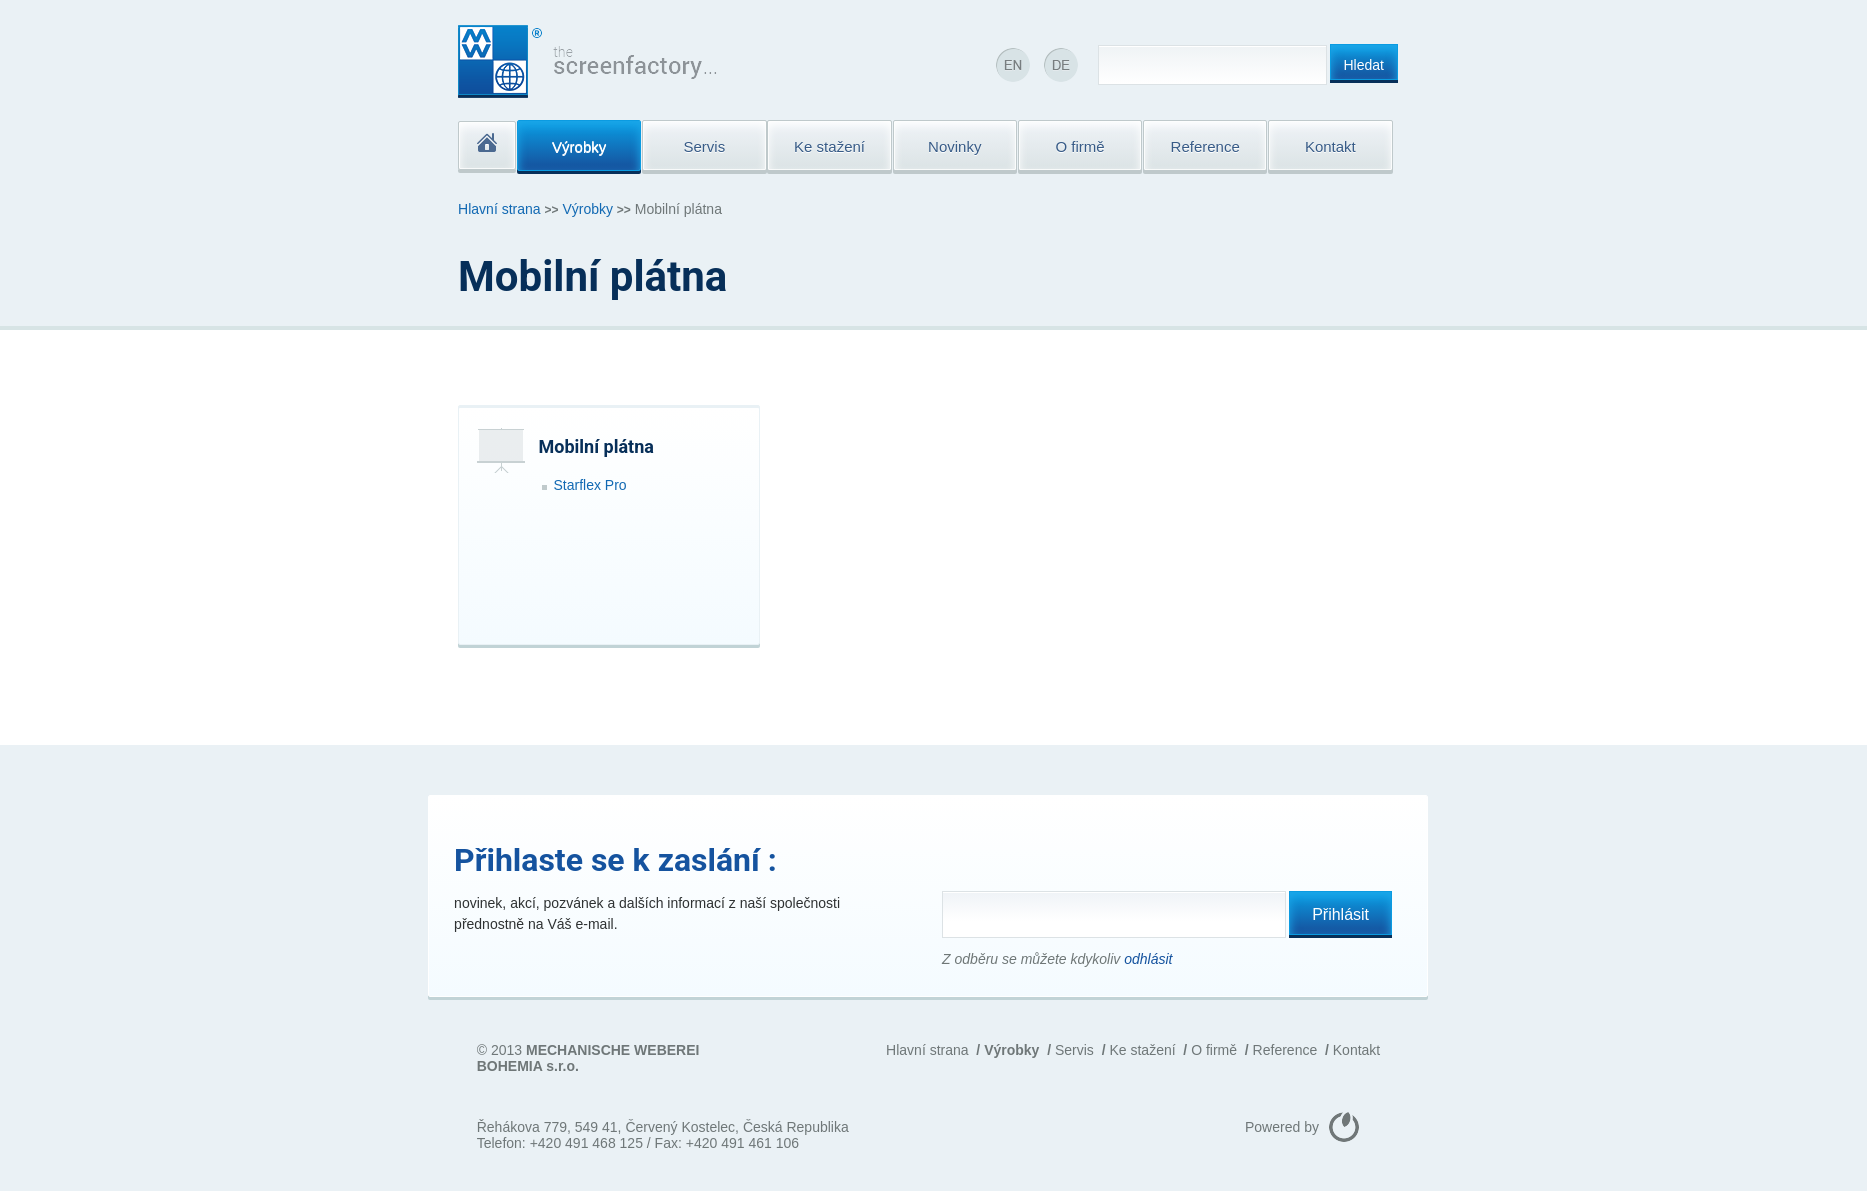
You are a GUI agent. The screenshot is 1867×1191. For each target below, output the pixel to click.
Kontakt (1356, 1050)
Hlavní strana (499, 209)
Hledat (1364, 65)
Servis (1074, 1050)
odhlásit (1148, 959)
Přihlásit (1340, 914)
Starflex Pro (590, 485)
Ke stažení (1142, 1050)
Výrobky (587, 209)
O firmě (1214, 1050)
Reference (1285, 1050)
